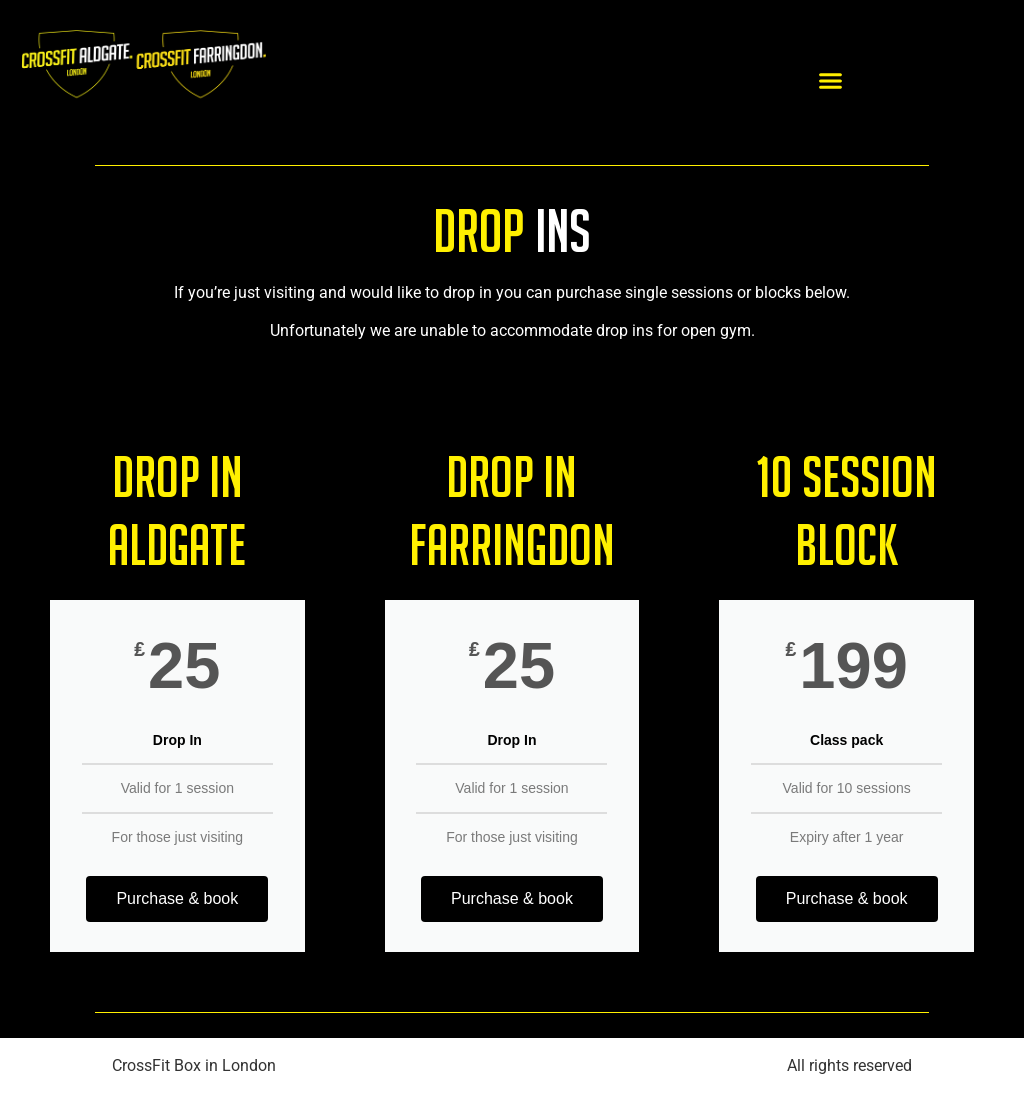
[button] (831, 80)
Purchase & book (177, 898)
